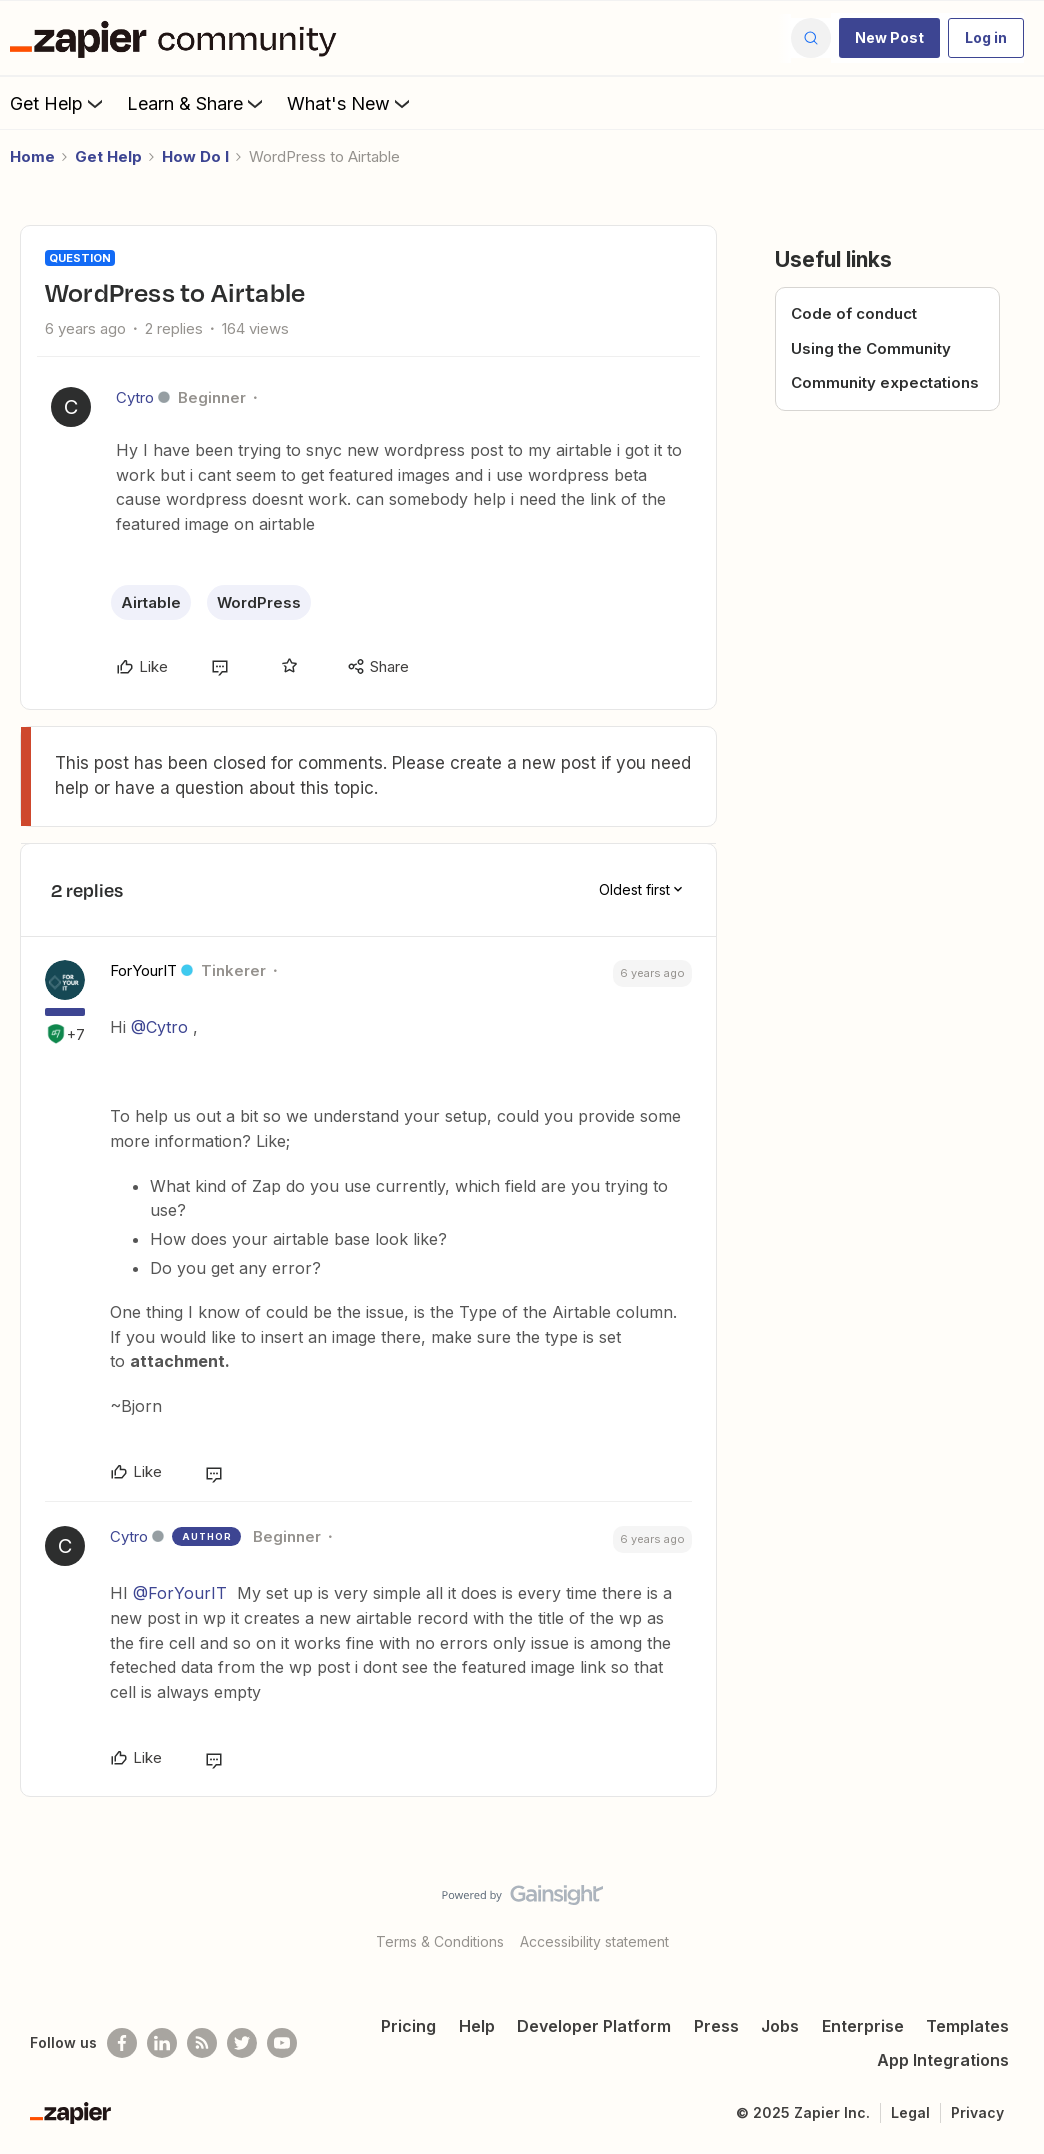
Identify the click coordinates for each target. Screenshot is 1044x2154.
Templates (967, 2026)
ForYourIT (143, 970)
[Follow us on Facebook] (122, 2043)
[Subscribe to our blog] (202, 2043)
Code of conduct (854, 313)
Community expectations (885, 382)
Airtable (151, 602)
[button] (889, 38)
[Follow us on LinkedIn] (162, 2043)
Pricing (408, 2026)
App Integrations (943, 2060)
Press (716, 2026)
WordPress (259, 602)
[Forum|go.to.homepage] (178, 38)
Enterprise (863, 2026)
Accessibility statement (594, 1941)
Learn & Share (197, 103)
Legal (910, 2112)
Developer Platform (594, 2026)
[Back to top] (1004, 1912)
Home (32, 156)
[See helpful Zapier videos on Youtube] (282, 2043)
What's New (350, 103)
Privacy (977, 2112)
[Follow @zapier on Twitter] (242, 2043)
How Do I (195, 156)
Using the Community (871, 348)
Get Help (58, 103)
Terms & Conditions (440, 1941)
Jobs (780, 2026)
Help (477, 2026)
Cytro (135, 397)
